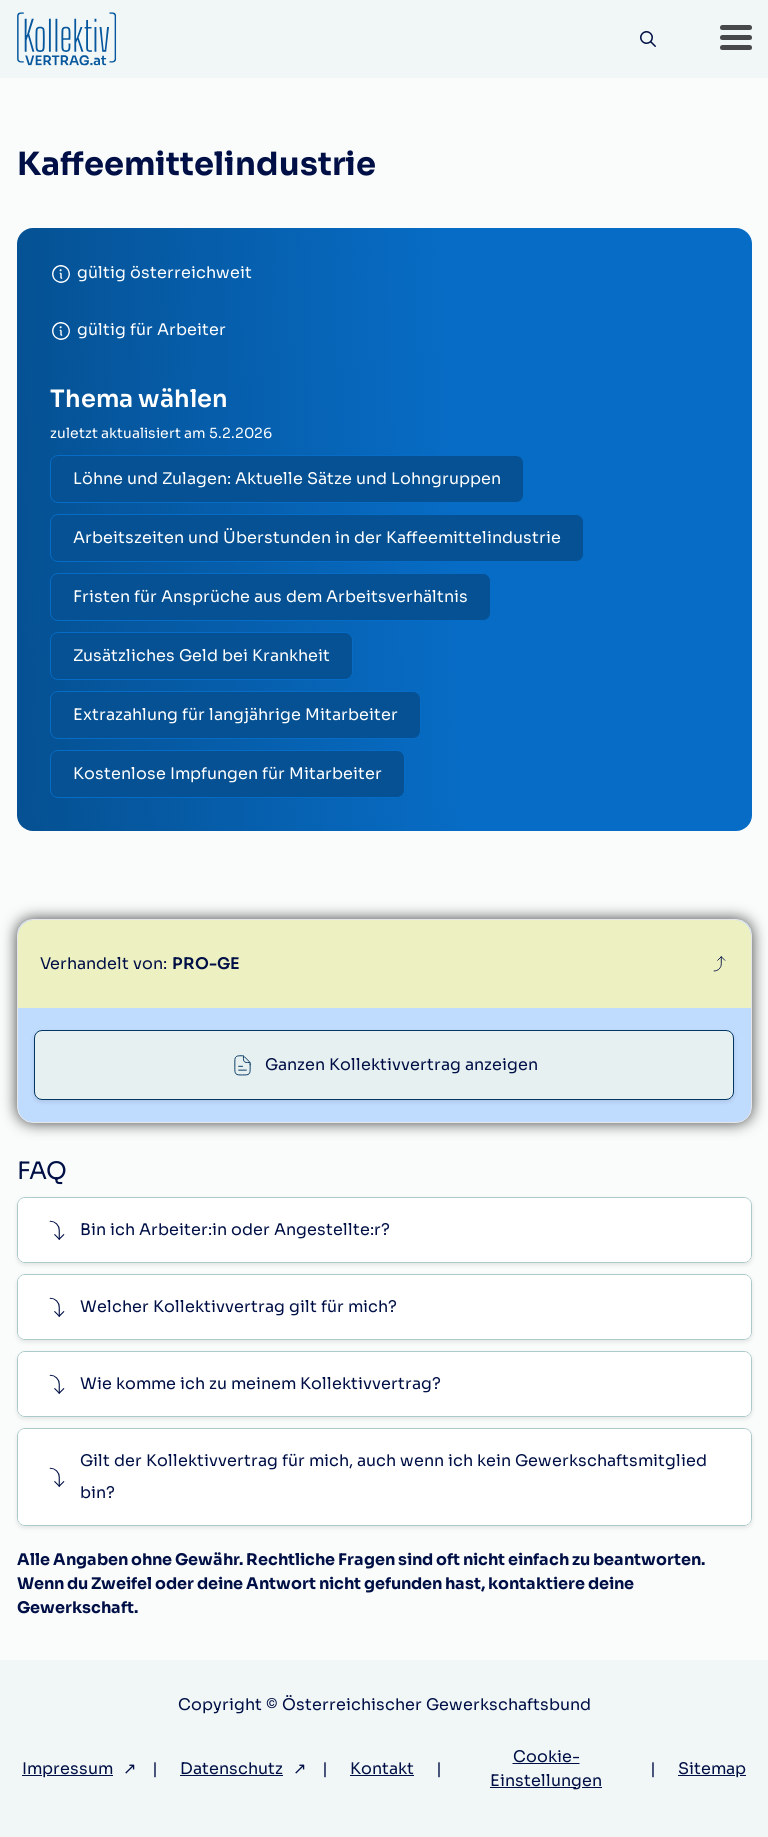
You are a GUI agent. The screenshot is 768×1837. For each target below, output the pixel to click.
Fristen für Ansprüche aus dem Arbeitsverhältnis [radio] (270, 596)
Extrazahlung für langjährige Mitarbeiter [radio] (235, 714)
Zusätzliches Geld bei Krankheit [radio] (201, 655)
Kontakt (382, 1768)
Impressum (67, 1768)
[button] (736, 39)
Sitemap (712, 1768)
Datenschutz (231, 1768)
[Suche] (648, 39)
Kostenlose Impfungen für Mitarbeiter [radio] (227, 773)
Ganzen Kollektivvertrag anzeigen (401, 1064)
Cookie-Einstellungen (546, 1768)
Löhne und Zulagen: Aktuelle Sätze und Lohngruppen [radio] (287, 478)
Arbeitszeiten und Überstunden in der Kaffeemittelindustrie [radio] (317, 537)
